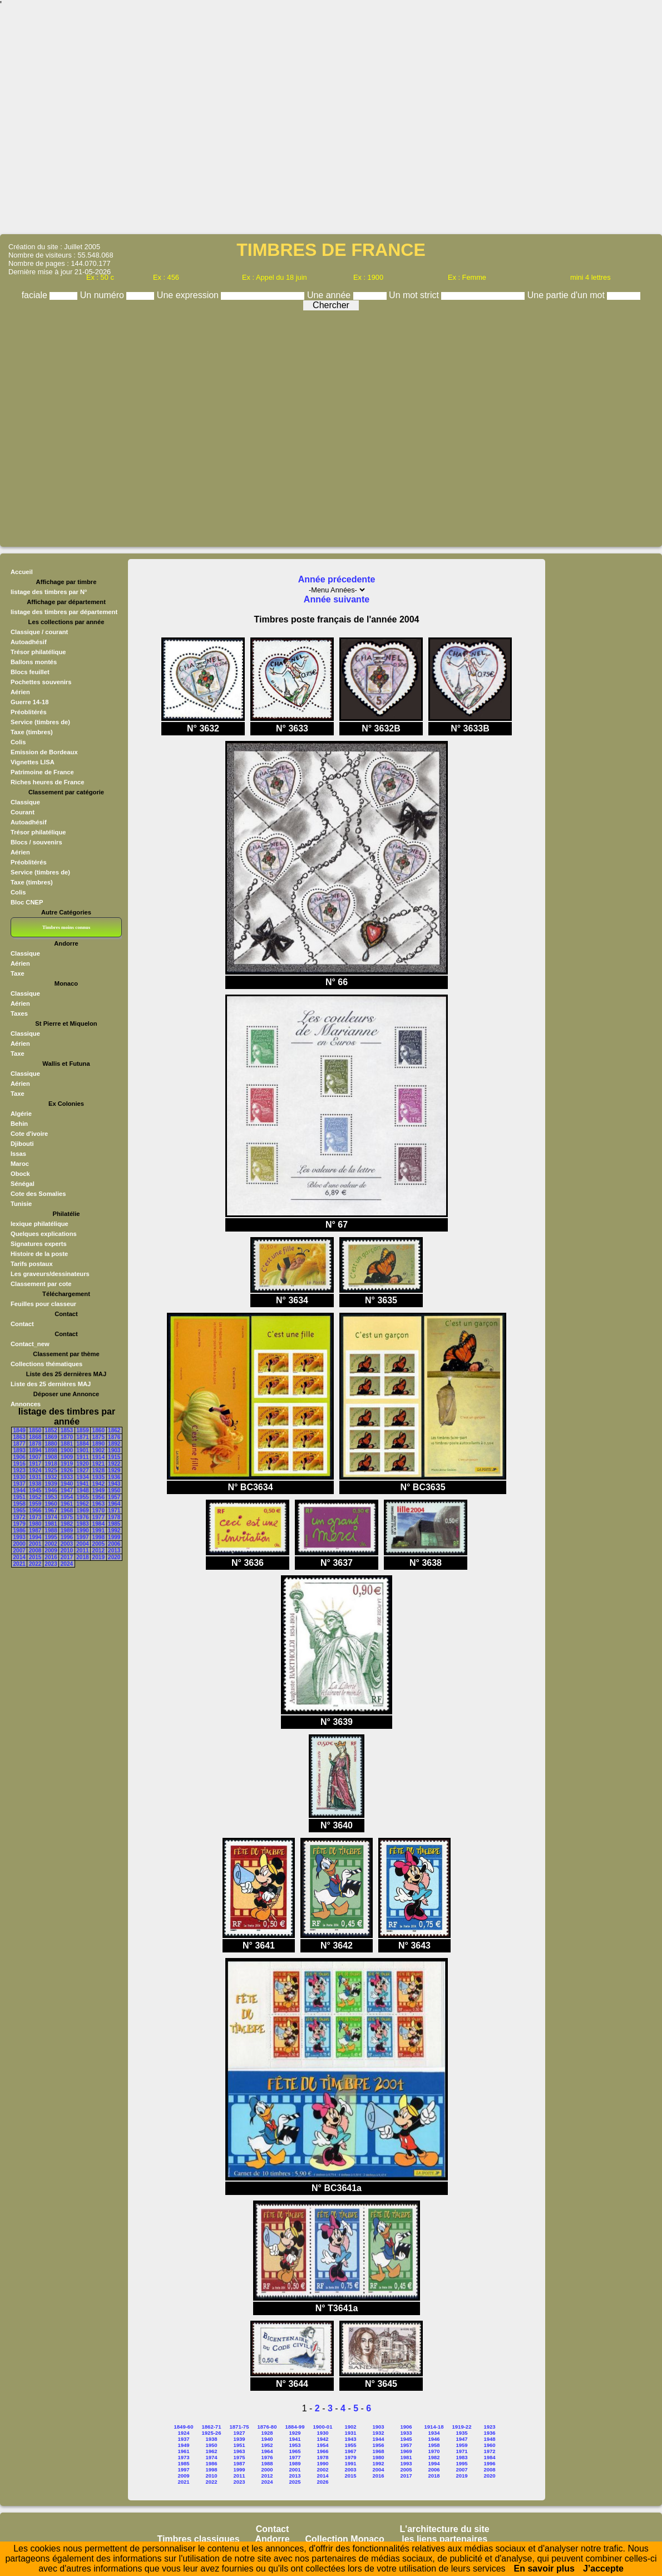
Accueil (22, 571)
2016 (51, 1557)
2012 (98, 1550)
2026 (322, 2482)
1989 (67, 1530)
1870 (67, 1437)
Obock (20, 1173)
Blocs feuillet (30, 672)
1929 (114, 1470)
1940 (67, 1484)
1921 (98, 1464)
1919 (67, 1464)
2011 (82, 1550)
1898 (51, 1450)
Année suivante (336, 599)
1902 (98, 1450)
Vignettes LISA (33, 762)
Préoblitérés (29, 712)
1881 (67, 1444)
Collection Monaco (344, 2539)
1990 (82, 1530)
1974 (51, 1517)
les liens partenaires (444, 2539)
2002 (51, 1544)
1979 (19, 1524)
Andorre (272, 2539)
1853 (67, 1430)
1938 (35, 1484)
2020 (114, 1557)
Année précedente (337, 579)
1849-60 (184, 2427)
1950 (114, 1490)
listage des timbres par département (64, 612)
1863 (19, 1437)
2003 (67, 1544)
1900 (67, 1450)
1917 (35, 1464)
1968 (67, 1510)
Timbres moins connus (66, 927)
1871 (82, 1437)
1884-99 (295, 2427)
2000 (19, 1544)
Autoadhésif (29, 642)
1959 (35, 1504)
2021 (19, 1564)
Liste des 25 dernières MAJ (51, 1384)
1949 (98, 1490)
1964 (114, 1504)
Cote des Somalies (38, 1193)
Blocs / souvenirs (36, 842)
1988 (51, 1530)
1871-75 (239, 2427)
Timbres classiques (198, 2539)
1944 (19, 1490)
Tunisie (21, 1203)
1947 (67, 1490)
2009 (51, 1550)
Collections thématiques (46, 1364)
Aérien (20, 692)
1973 (35, 1517)
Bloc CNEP (27, 902)
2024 (67, 1564)
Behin (19, 1123)
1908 (51, 1457)
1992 (114, 1530)
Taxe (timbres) (32, 732)
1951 (19, 1497)
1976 (82, 1517)
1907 (35, 1457)
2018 (82, 1557)
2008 (35, 1550)
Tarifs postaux (32, 1263)
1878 (35, 1444)
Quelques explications (44, 1233)
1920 (82, 1464)
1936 (114, 1477)
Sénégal (22, 1183)
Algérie (21, 1113)
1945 (35, 1490)
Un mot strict (415, 295)
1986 (19, 1530)
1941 (82, 1484)
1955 (82, 1497)
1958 (19, 1504)
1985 (114, 1524)
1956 (98, 1497)
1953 (51, 1497)
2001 (35, 1544)
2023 (51, 1564)
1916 (19, 1464)
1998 (98, 1537)
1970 (98, 1510)
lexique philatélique (39, 1223)
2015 (35, 1557)
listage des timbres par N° (49, 592)
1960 (51, 1504)
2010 (67, 1550)
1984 (98, 1524)
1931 (35, 1477)
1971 (114, 1510)
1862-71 (211, 2427)
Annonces (26, 1404)
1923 (19, 1470)
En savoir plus (544, 2568)
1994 (35, 1537)
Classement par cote (41, 1283)
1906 (19, 1457)
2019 (98, 1557)
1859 (82, 1430)
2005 (98, 1544)
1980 (35, 1524)
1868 (35, 1437)
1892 (114, 1444)
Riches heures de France (47, 782)
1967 (51, 1510)
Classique (25, 802)
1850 (35, 1430)
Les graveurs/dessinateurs (50, 1273)
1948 (82, 1490)
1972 (19, 1517)
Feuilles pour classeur (43, 1304)
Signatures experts (39, 1243)
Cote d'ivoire (29, 1133)
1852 (51, 1430)
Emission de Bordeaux (44, 752)
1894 (35, 1450)
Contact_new (30, 1344)
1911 (82, 1457)
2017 (67, 1557)
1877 (19, 1444)
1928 (98, 1470)
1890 (98, 1444)
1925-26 (211, 2433)
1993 (19, 1537)
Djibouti (22, 1143)
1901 (82, 1450)
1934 (82, 1477)
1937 (19, 1484)
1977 (98, 1517)
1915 (114, 1457)
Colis (18, 742)
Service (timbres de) (40, 722)
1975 (67, 1517)
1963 (98, 1504)
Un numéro (103, 295)
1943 (114, 1484)
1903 (114, 1450)
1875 (98, 1437)
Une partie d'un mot (567, 295)
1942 (98, 1484)
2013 (114, 1550)
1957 (114, 1497)
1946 (51, 1490)
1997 (82, 1537)
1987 (35, 1530)
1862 (114, 1430)
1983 (82, 1524)
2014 (19, 1557)
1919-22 (462, 2427)
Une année (330, 295)
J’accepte (603, 2568)
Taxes (19, 1013)
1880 (51, 1444)
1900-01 (323, 2427)
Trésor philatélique (38, 652)
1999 (114, 1537)
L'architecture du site (445, 2529)
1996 (67, 1537)
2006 (114, 1544)
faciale (36, 295)
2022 (35, 1564)
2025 (294, 2482)
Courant (22, 812)
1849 (19, 1430)
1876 (114, 1437)
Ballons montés (34, 662)
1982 (67, 1524)
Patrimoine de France (42, 772)
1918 (51, 1464)
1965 (19, 1510)
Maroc (20, 1163)
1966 (35, 1510)
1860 (98, 1430)
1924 (35, 1470)
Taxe (17, 973)
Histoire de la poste (39, 1253)
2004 (82, 1544)
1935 (98, 1477)
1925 (51, 1470)
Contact (22, 1324)
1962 (82, 1504)
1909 (67, 1457)
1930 (19, 1477)
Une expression (189, 295)
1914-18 (434, 2427)
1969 (82, 1510)
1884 (82, 1444)
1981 (51, 1524)
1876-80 (267, 2427)
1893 (19, 1450)
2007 (19, 1550)
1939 (51, 1484)
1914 (98, 1457)
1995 (51, 1537)
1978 (114, 1517)
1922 (114, 1464)
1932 (51, 1477)
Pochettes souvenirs (41, 682)
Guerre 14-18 (29, 702)
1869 (51, 1437)
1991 (98, 1530)
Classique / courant (39, 632)
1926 (67, 1470)
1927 (82, 1470)
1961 (67, 1504)
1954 (67, 1497)
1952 (35, 1497)
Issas (18, 1153)
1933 (67, 1477)
